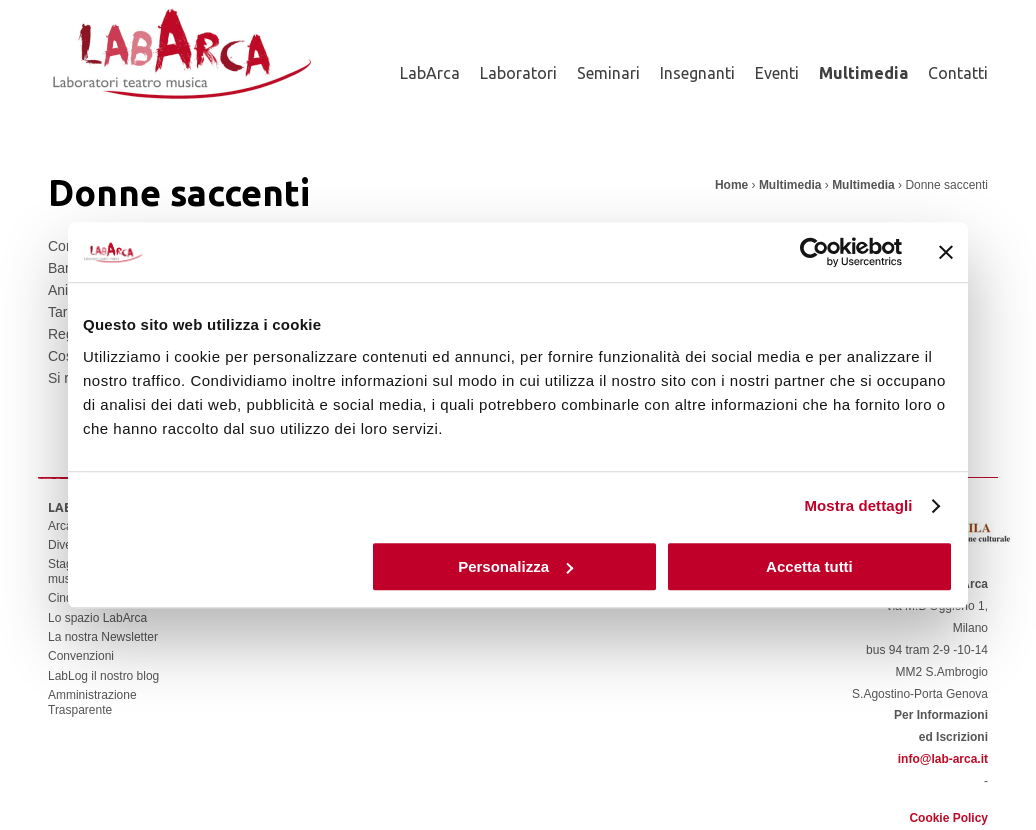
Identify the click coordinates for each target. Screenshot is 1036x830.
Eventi (777, 73)
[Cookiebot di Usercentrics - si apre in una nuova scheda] (814, 252)
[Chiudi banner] (946, 252)
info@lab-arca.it (943, 759)
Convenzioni (81, 656)
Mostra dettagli (858, 505)
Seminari (608, 73)
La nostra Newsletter (103, 637)
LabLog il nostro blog (103, 676)
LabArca (430, 73)
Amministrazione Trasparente (92, 702)
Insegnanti (697, 73)
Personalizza (515, 566)
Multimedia (863, 73)
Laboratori (518, 73)
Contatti (958, 73)
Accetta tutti (809, 566)
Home (731, 185)
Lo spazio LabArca (97, 618)
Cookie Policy (948, 818)
